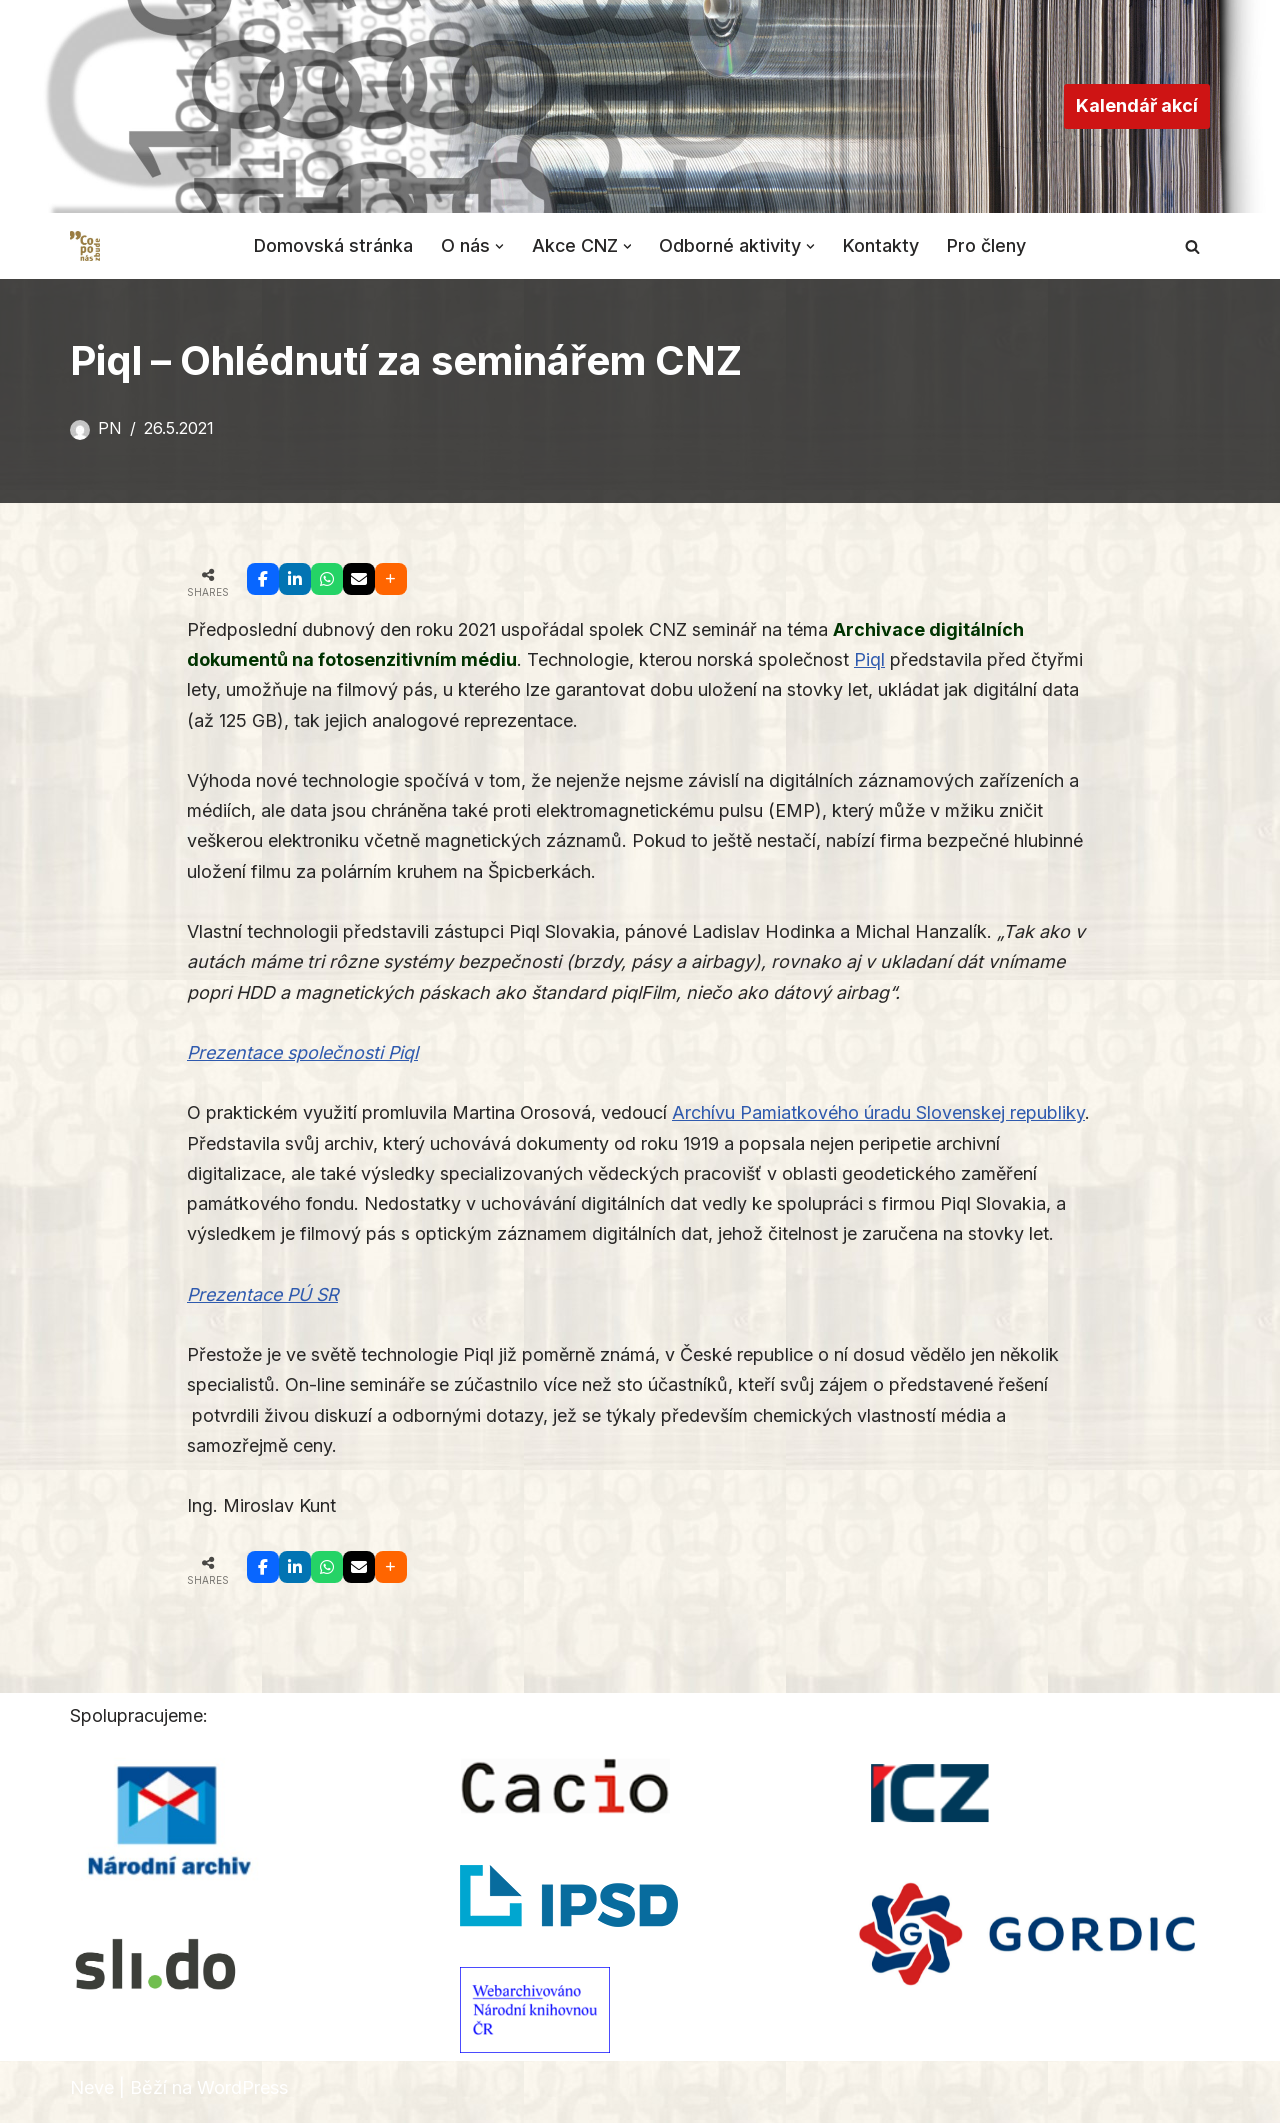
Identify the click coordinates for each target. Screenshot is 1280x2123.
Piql (869, 660)
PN (110, 428)
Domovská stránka (333, 245)
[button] (499, 245)
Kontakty (883, 245)
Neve (92, 2095)
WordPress (242, 2095)
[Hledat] (1192, 246)
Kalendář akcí (1137, 105)
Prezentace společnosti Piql (303, 1056)
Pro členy (988, 245)
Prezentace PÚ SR (263, 1299)
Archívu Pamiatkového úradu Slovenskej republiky (878, 1116)
